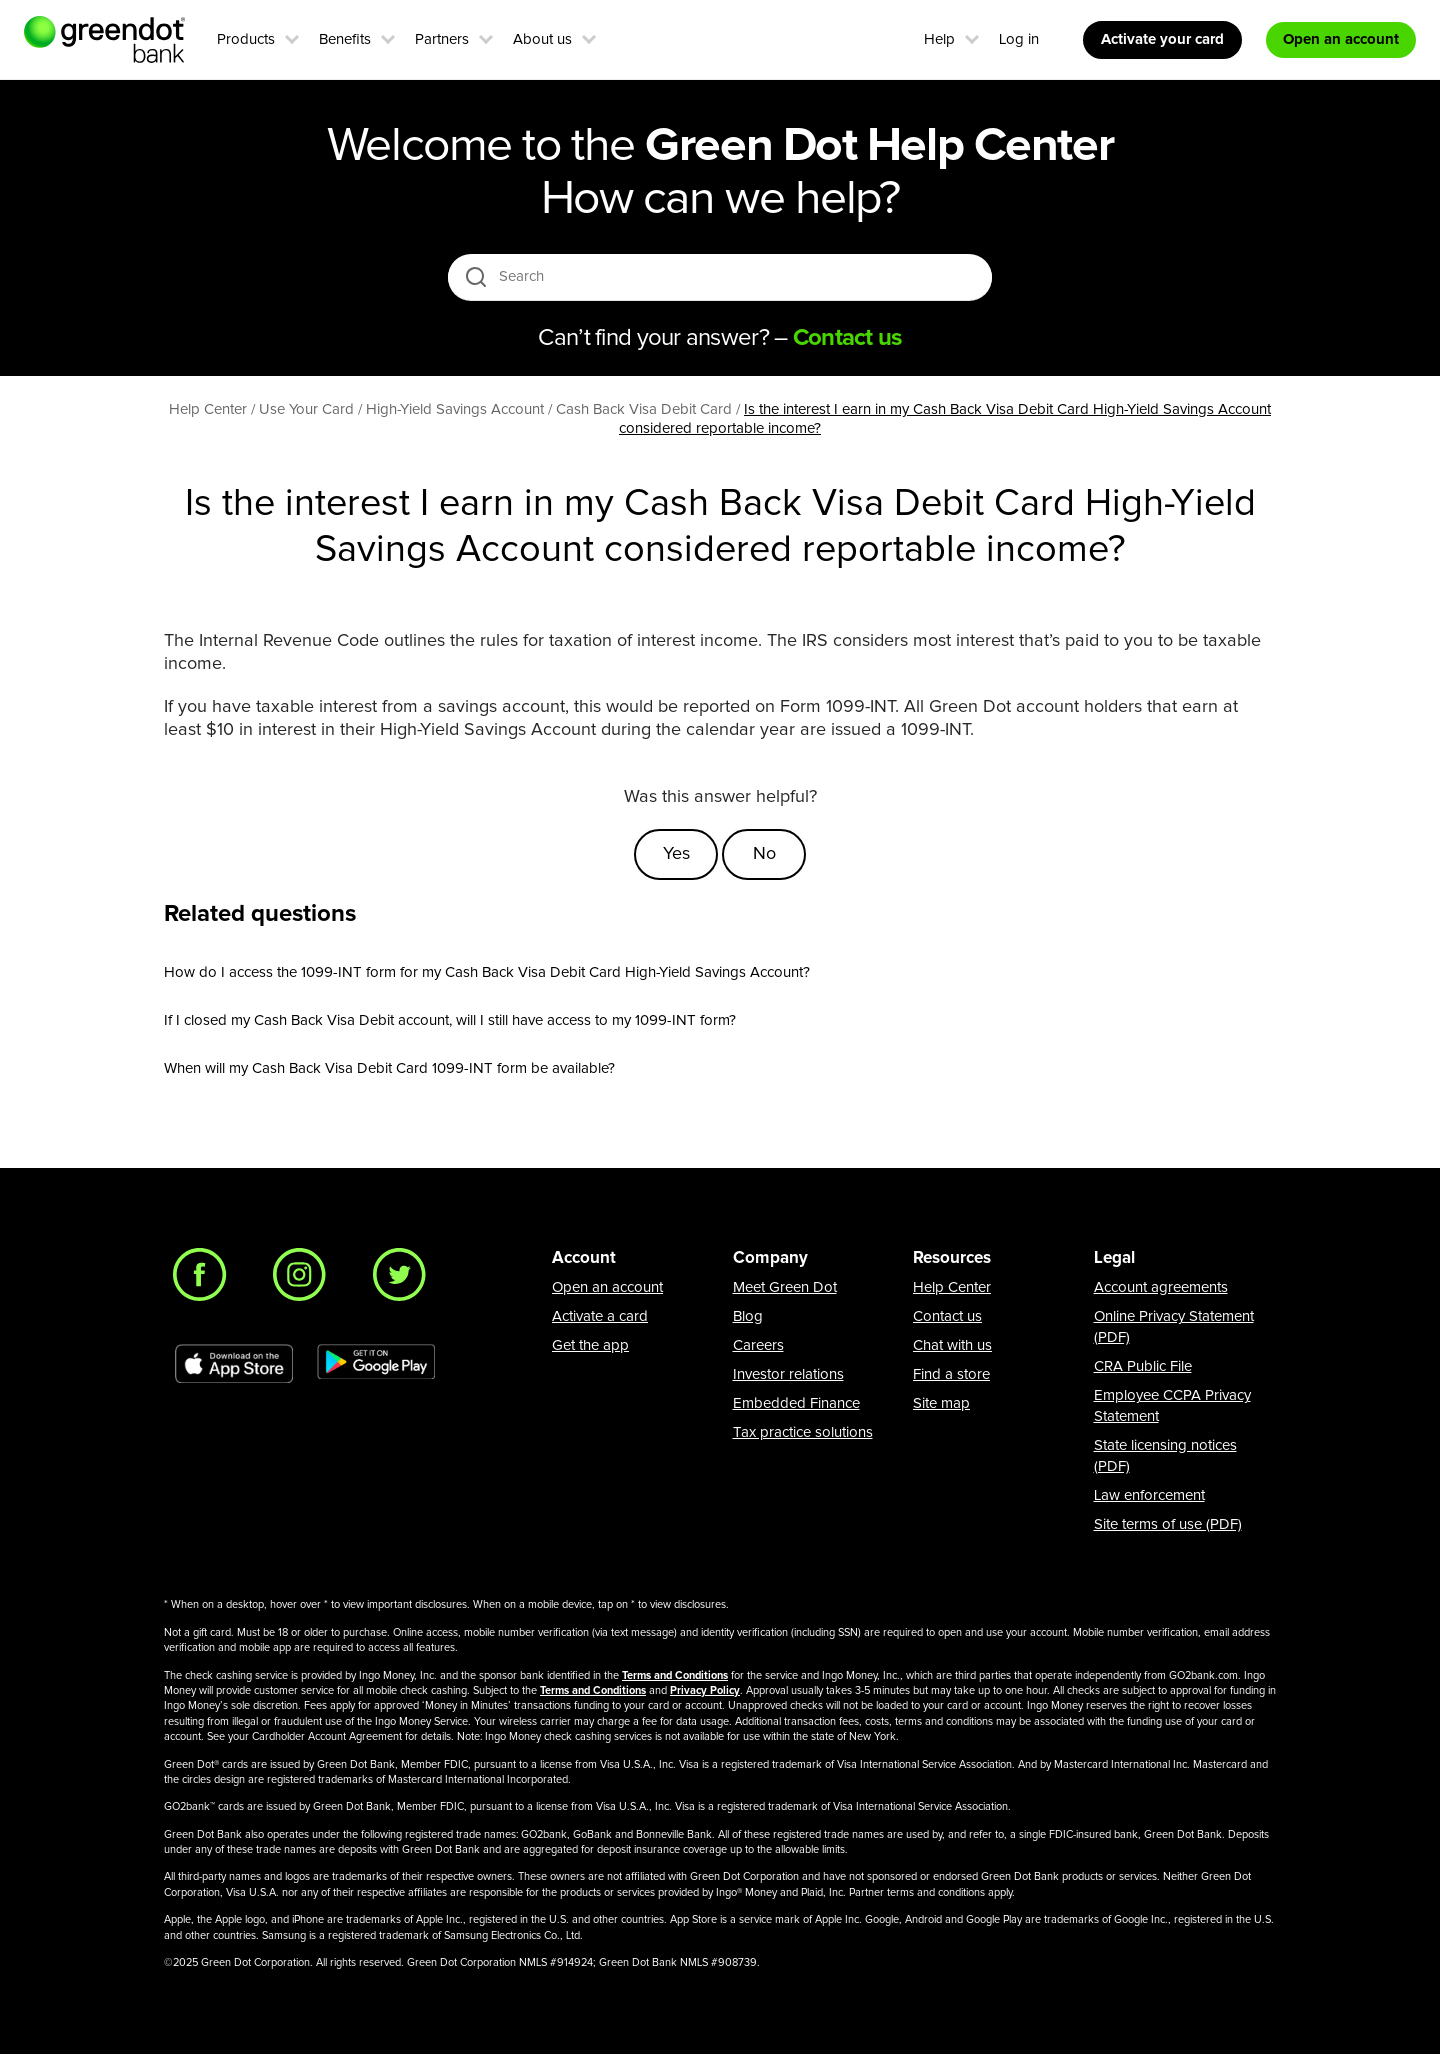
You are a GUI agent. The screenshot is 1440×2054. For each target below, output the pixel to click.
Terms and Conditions (675, 1675)
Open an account (607, 1287)
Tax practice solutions (803, 1432)
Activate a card (600, 1316)
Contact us (947, 1316)
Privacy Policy (705, 1690)
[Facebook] (205, 1280)
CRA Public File (1143, 1366)
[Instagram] (305, 1280)
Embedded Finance (796, 1403)
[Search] (721, 277)
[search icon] (475, 276)
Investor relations (788, 1374)
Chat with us (952, 1345)
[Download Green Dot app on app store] (234, 1364)
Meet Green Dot (785, 1287)
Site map (941, 1403)
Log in (1019, 39)
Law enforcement (1149, 1495)
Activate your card (1162, 39)
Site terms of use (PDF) (1168, 1524)
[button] (292, 37)
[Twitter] (405, 1280)
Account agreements (1161, 1287)
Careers (758, 1345)
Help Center (952, 1287)
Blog (748, 1316)
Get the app (590, 1345)
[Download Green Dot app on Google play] (376, 1364)
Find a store (951, 1374)
